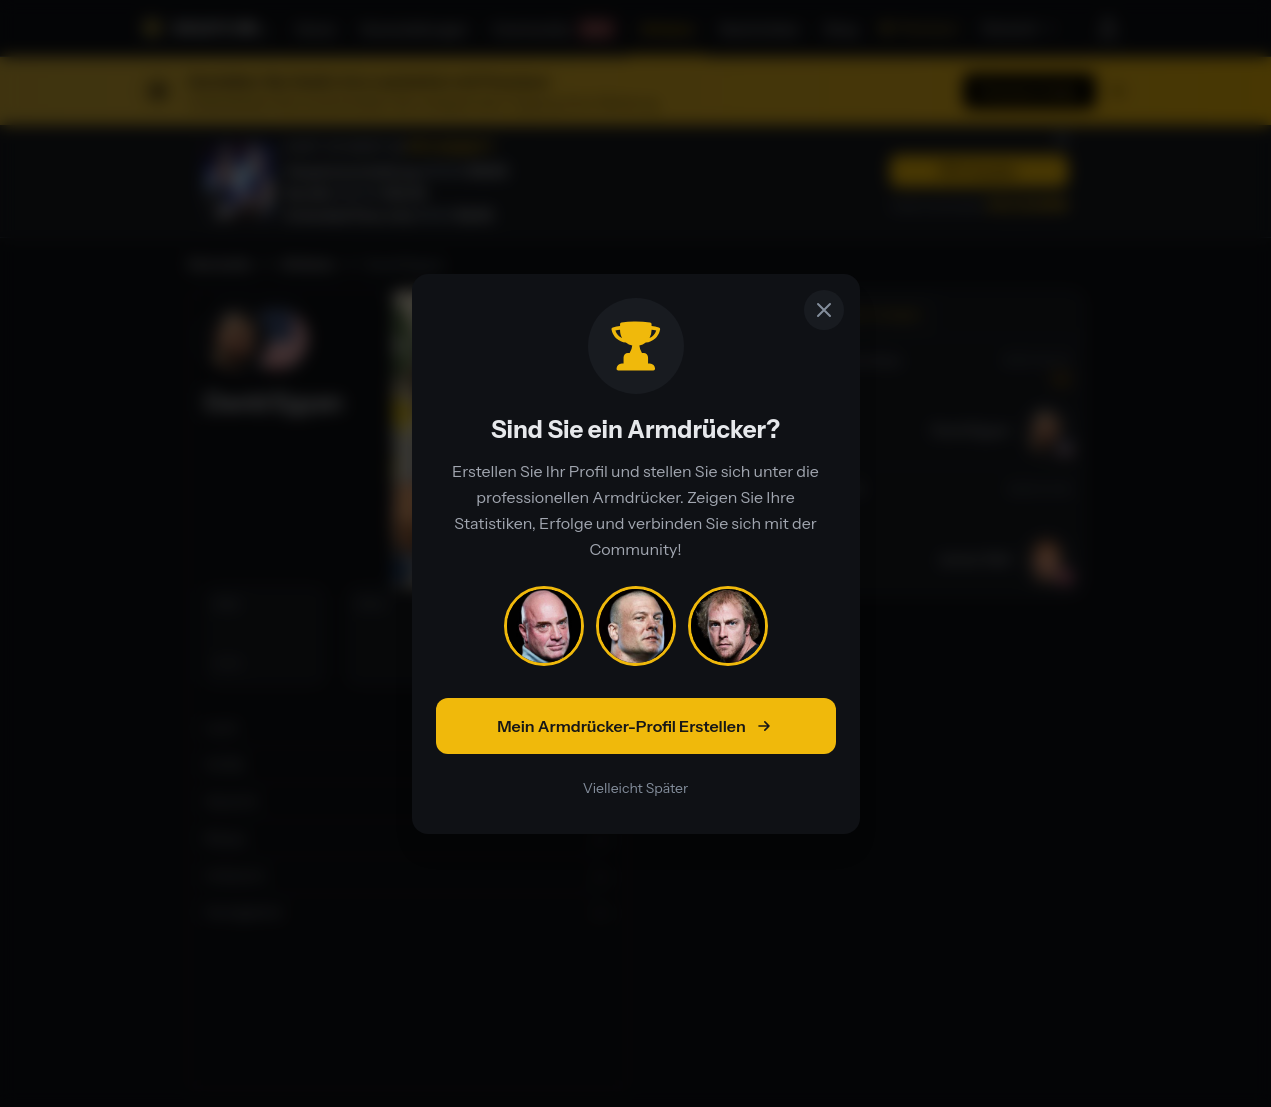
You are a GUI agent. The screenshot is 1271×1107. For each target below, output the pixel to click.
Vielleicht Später (635, 788)
